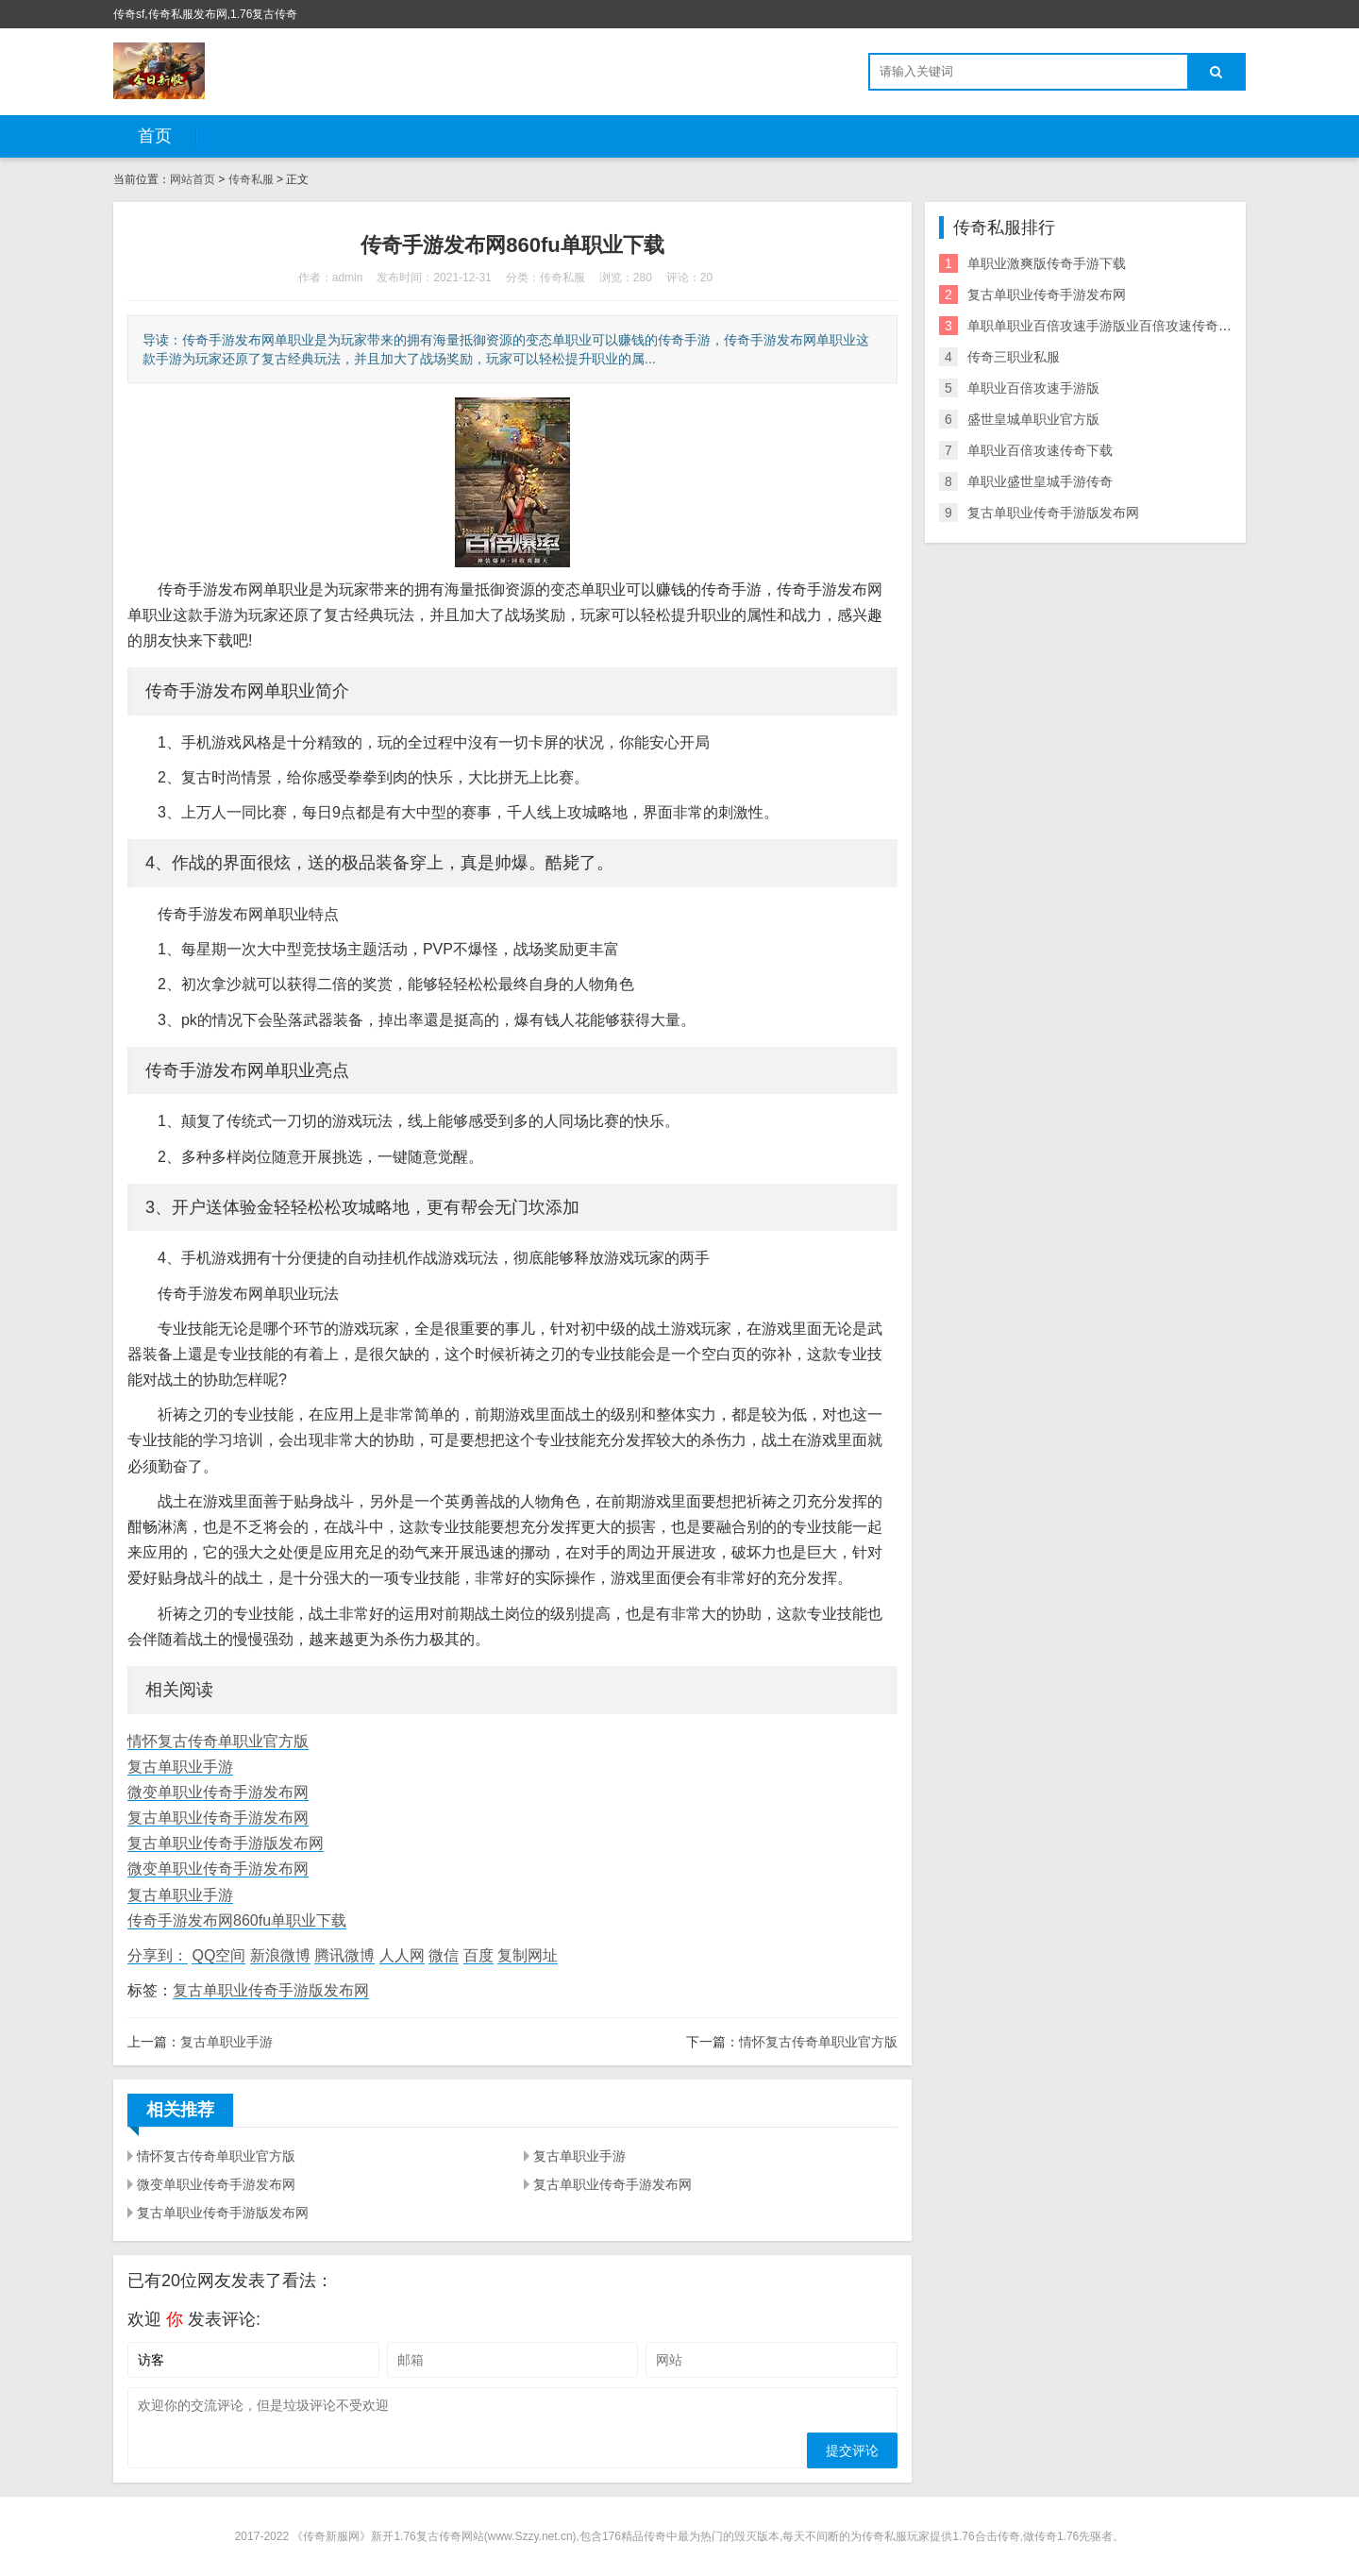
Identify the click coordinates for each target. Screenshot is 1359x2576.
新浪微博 (280, 1955)
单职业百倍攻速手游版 (1033, 388)
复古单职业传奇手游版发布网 (225, 1843)
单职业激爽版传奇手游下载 (1046, 263)
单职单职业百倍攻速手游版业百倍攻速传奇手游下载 (1119, 325)
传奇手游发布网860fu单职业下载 (236, 1920)
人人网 (402, 1955)
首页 (155, 135)
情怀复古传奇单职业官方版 (218, 1741)
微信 (443, 1955)
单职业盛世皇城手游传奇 (1040, 481)
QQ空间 (218, 1955)
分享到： (157, 1955)
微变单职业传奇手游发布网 (218, 1792)
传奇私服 (251, 179)
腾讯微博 (344, 1955)
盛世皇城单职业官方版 (1033, 419)
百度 (478, 1955)
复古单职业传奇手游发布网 (218, 1818)
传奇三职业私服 (1013, 356)
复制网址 (527, 1955)
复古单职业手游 (180, 1767)
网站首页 (192, 179)
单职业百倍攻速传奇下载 (1040, 450)
